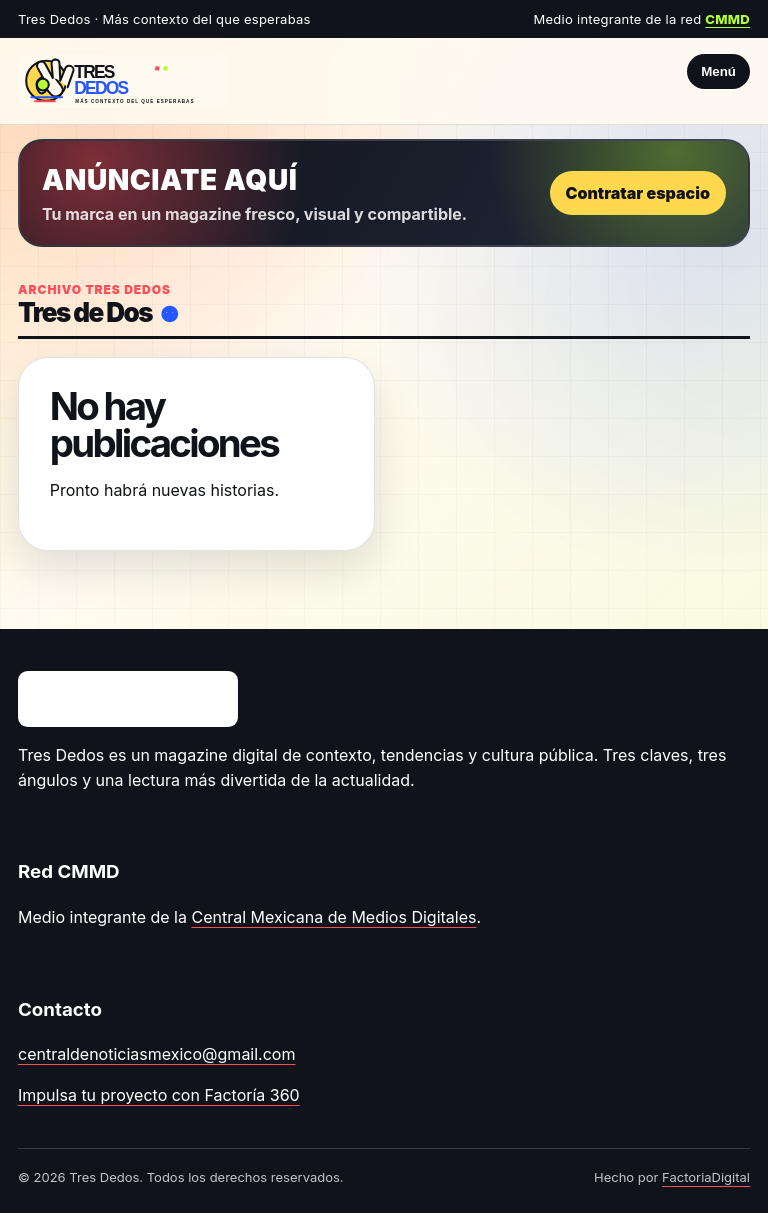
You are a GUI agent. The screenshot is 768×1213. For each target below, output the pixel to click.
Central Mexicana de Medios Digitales (333, 917)
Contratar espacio (638, 193)
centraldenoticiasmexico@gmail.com (156, 1054)
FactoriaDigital (706, 1177)
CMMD (727, 19)
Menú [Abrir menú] (718, 71)
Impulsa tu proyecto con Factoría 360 (159, 1095)
